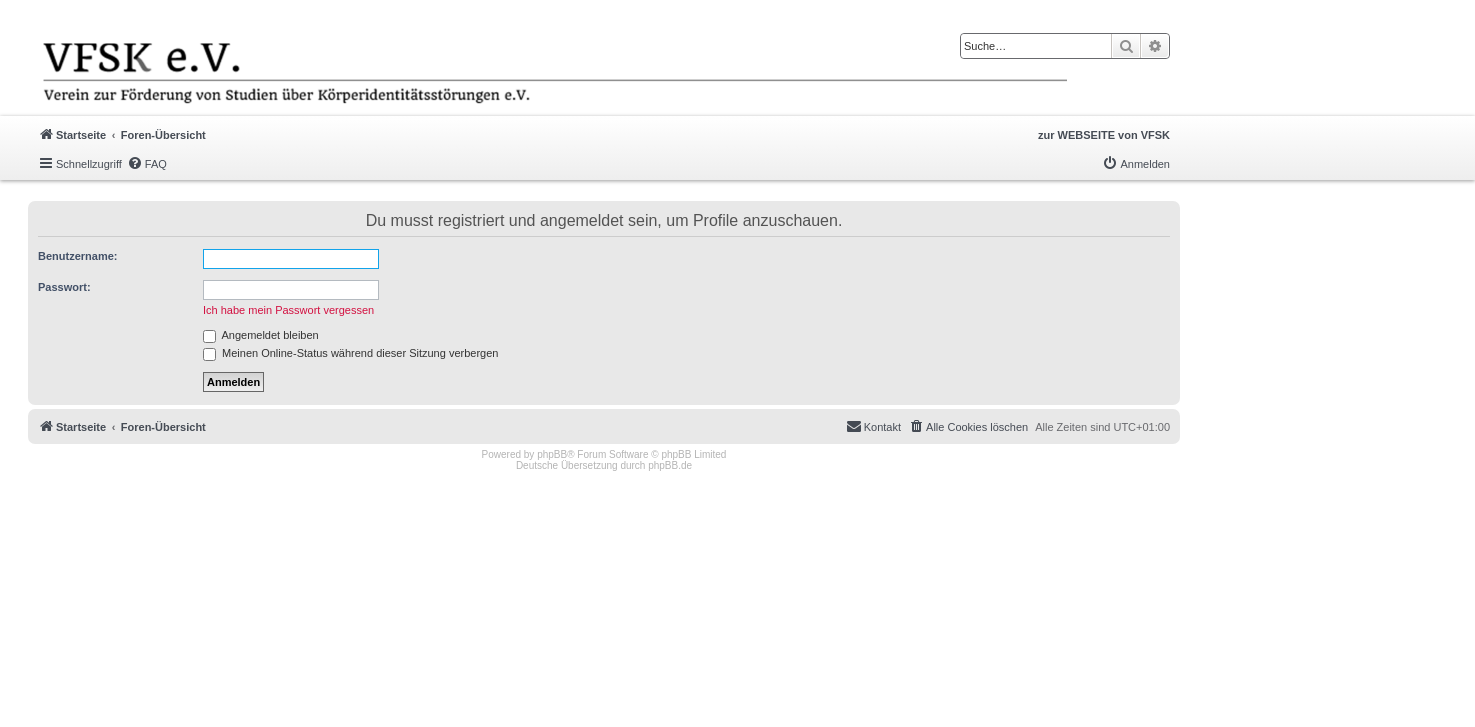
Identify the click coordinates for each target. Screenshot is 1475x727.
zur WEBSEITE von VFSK (1104, 135)
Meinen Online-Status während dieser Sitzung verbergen (350, 353)
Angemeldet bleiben (261, 335)
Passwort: (64, 287)
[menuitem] (147, 164)
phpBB (552, 454)
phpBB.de (670, 465)
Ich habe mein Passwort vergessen (288, 310)
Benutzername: (77, 256)
